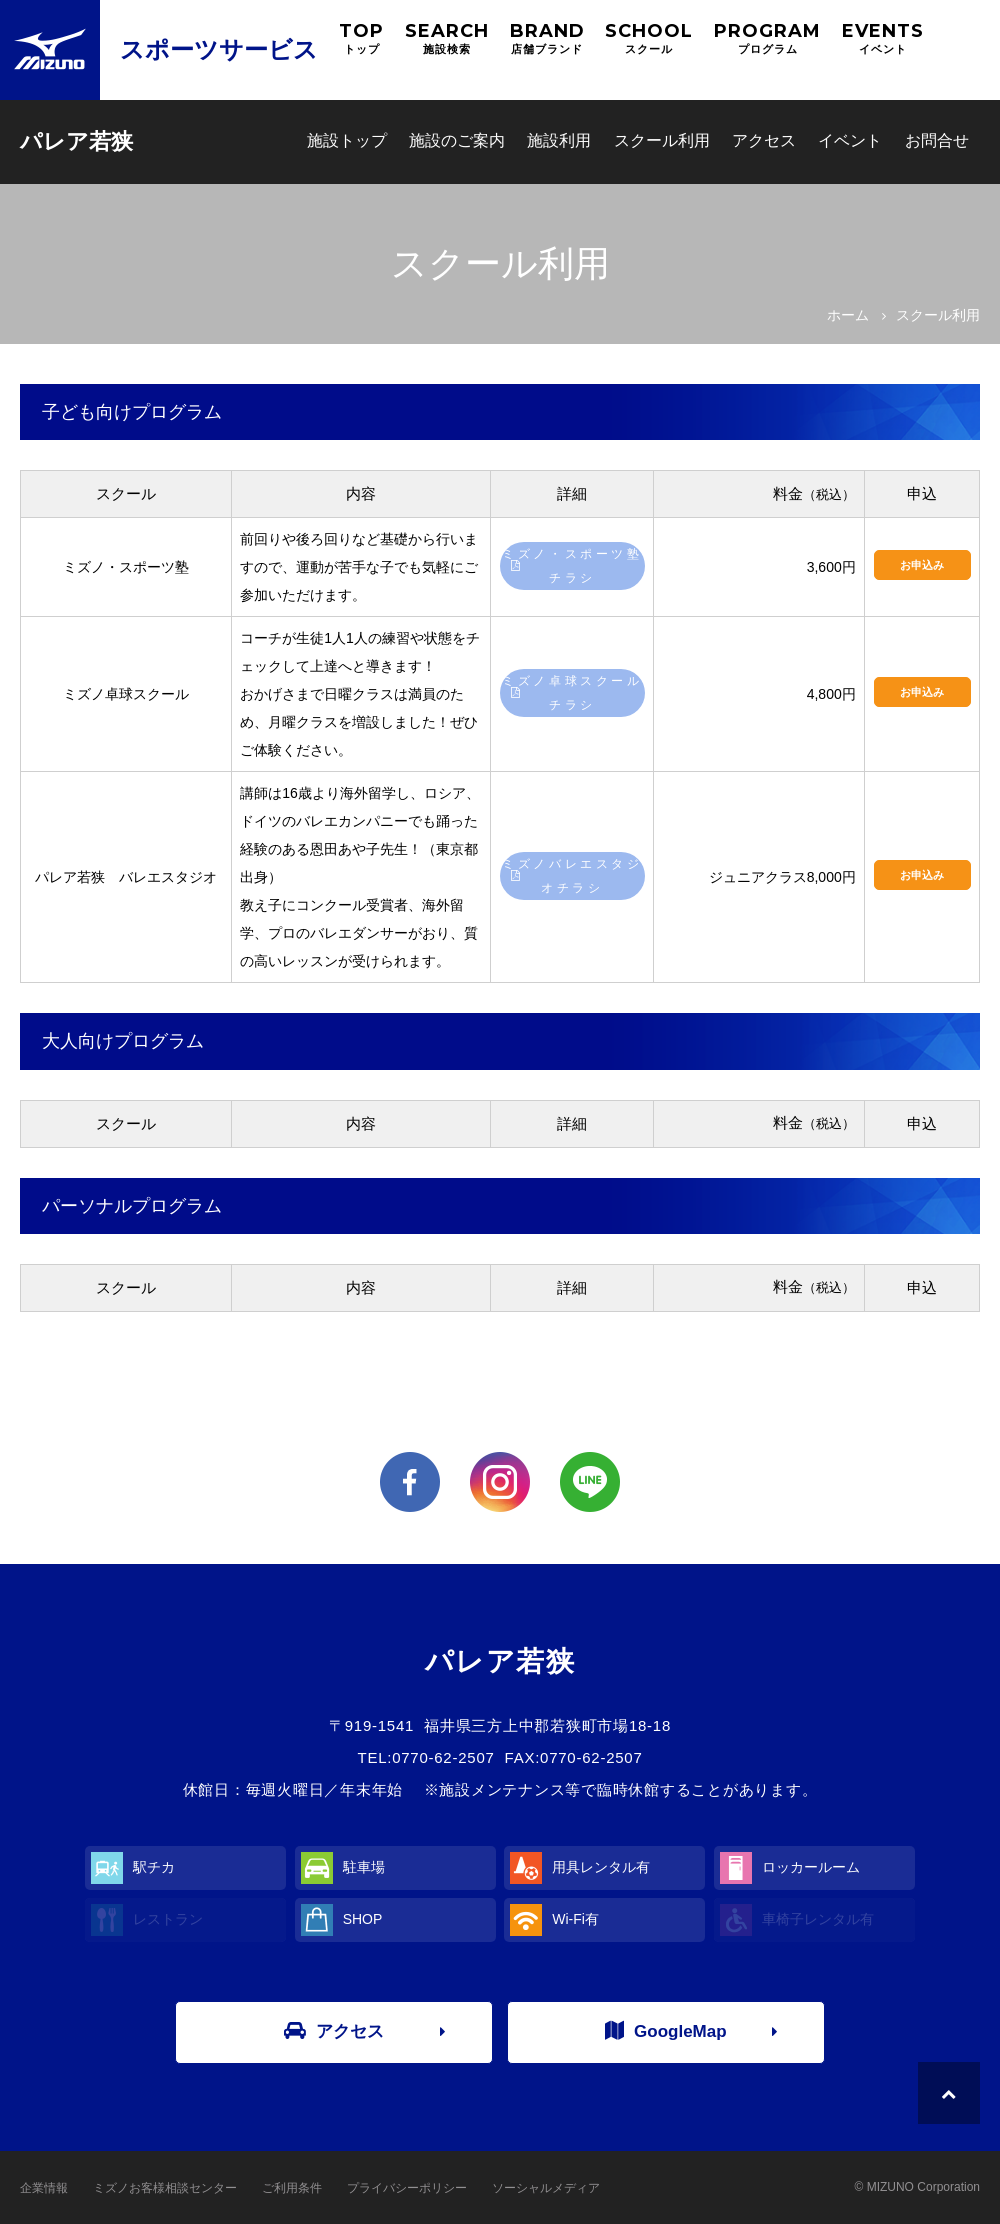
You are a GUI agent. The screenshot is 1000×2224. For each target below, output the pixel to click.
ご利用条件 (292, 2188)
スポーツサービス (219, 49)
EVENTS (883, 38)
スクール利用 (662, 140)
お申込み (922, 565)
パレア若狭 (76, 141)
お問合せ (937, 140)
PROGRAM (767, 38)
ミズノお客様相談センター (165, 2188)
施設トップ (347, 140)
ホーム (848, 315)
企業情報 (44, 2188)
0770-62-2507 (443, 1757)
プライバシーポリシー (407, 2188)
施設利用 (559, 140)
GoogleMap (666, 2031)
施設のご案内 (457, 140)
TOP (361, 38)
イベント (850, 140)
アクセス (764, 140)
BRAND (547, 38)
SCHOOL (649, 38)
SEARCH (447, 38)
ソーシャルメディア (546, 2188)
